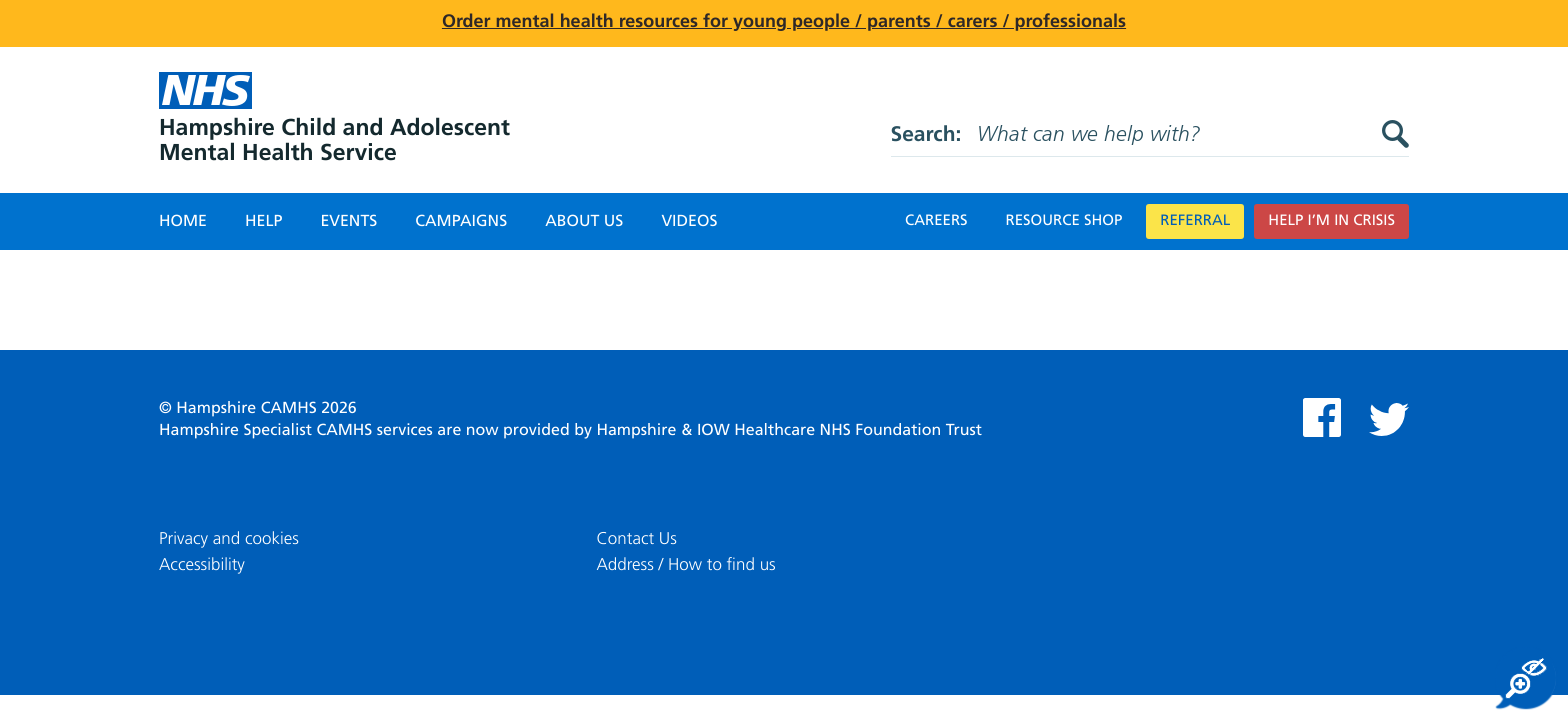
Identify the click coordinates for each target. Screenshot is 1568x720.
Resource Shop (1064, 221)
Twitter (1389, 419)
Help (263, 222)
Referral (1195, 221)
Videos (689, 222)
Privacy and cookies (229, 539)
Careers (936, 221)
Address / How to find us (686, 565)
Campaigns (461, 222)
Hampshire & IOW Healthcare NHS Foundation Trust (789, 431)
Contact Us (637, 539)
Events (348, 222)
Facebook (1322, 417)
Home (183, 222)
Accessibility (202, 565)
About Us (584, 222)
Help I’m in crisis (1331, 221)
